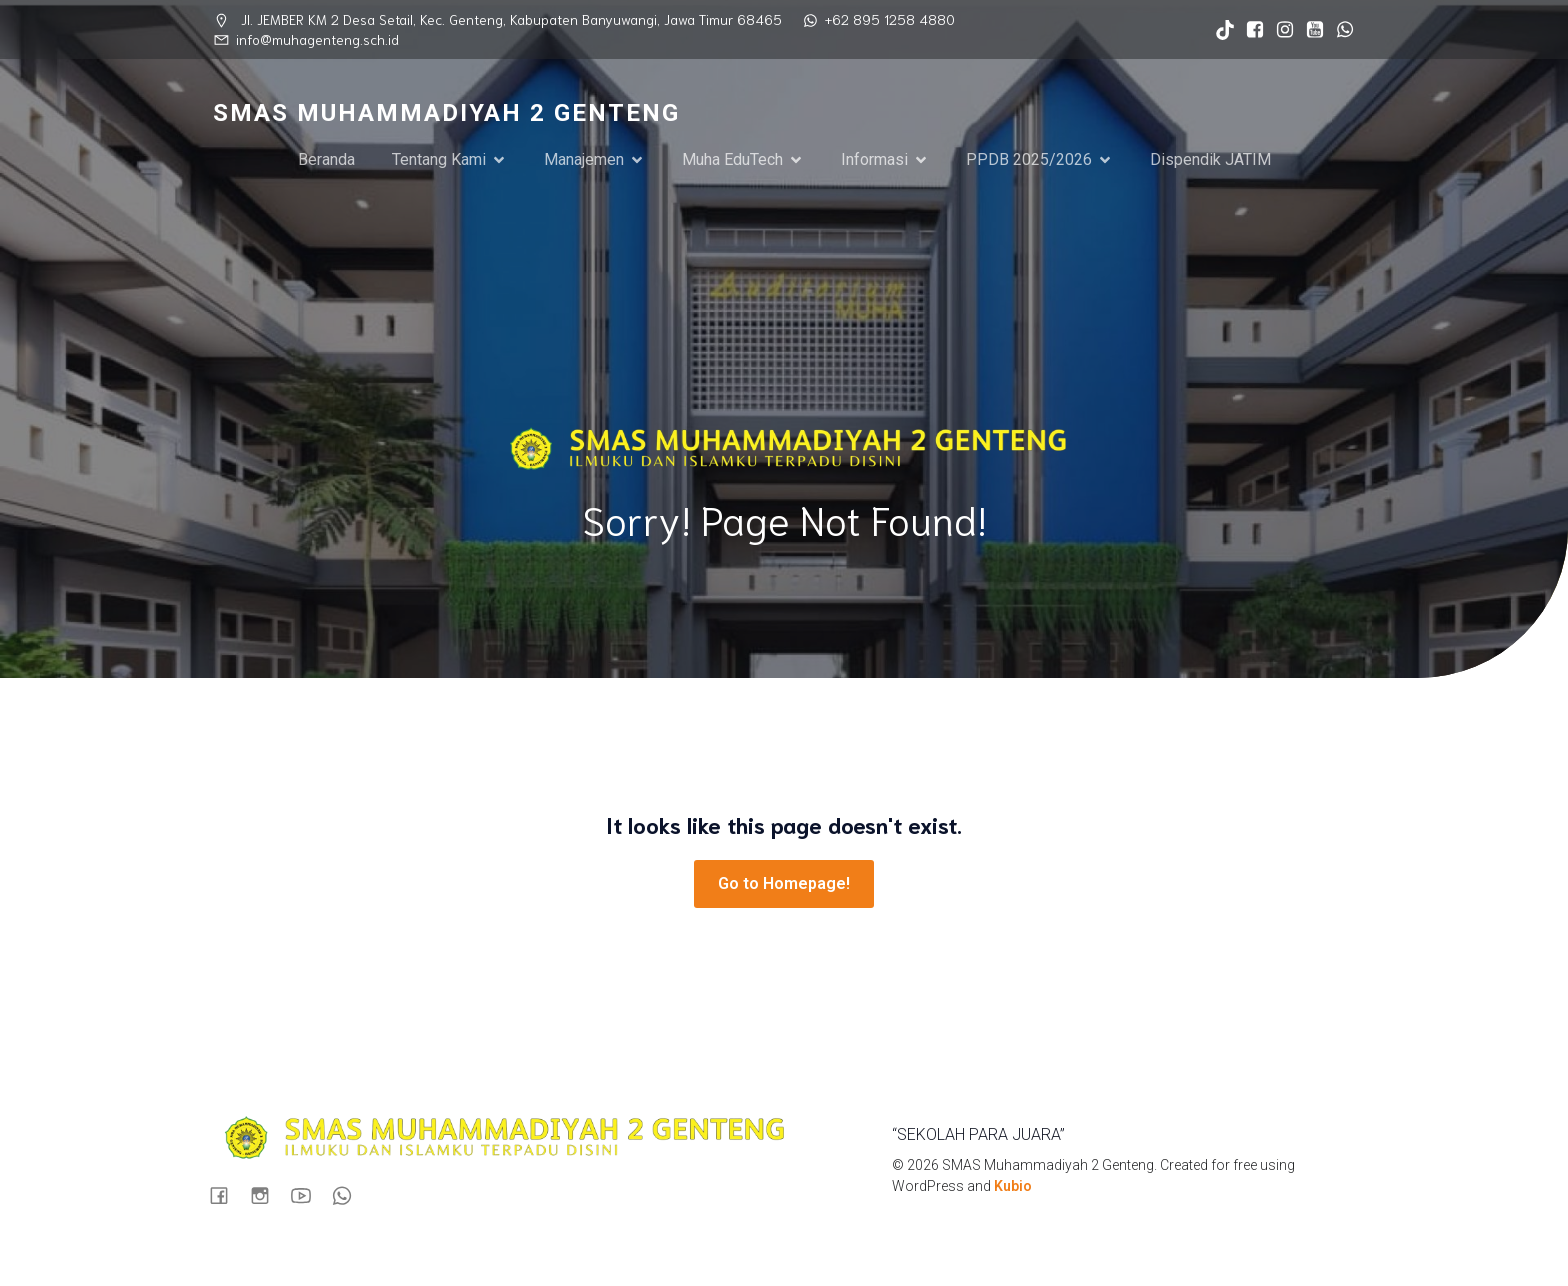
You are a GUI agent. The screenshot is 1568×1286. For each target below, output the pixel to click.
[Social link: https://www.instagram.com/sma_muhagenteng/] (1280, 30)
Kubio (1013, 1189)
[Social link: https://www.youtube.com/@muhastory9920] (1310, 30)
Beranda (326, 160)
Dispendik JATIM (1210, 160)
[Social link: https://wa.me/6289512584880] (1340, 30)
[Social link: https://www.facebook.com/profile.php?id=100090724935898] (1250, 30)
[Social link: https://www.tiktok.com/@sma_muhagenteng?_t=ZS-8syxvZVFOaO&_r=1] (1220, 30)
